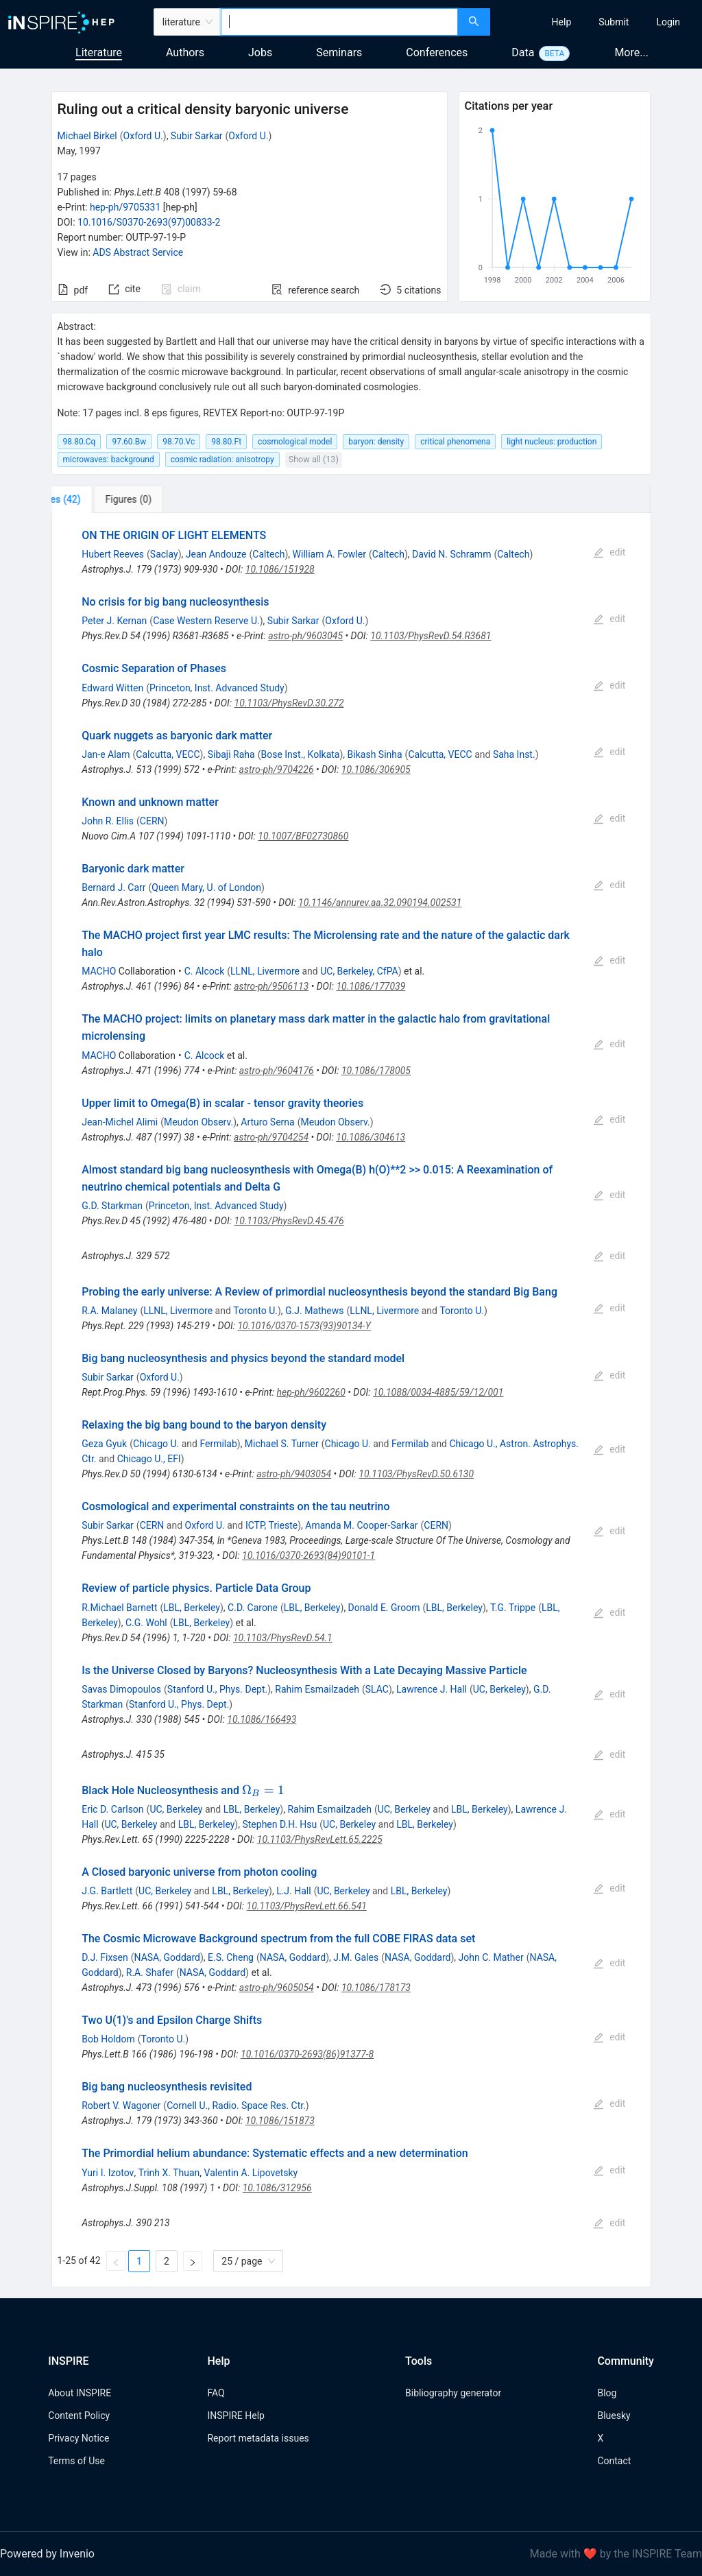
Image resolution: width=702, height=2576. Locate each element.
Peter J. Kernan (114, 620)
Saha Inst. (514, 754)
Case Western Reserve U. (206, 620)
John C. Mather (491, 1957)
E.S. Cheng (231, 1957)
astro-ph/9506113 (271, 986)
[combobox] (339, 22)
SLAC (377, 1689)
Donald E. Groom (384, 1607)
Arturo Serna (267, 1122)
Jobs (260, 52)
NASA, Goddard (167, 1957)
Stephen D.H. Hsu (279, 1824)
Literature (98, 52)
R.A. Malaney (109, 1310)
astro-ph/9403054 (293, 1473)
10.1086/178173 (376, 1987)
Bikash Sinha (375, 754)
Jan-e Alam (106, 754)
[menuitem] (562, 22)
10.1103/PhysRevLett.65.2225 (320, 1839)
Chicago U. (156, 1443)
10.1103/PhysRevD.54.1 (282, 1637)
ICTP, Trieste (271, 1525)
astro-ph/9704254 (271, 1137)
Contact (614, 2460)
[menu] (598, 22)
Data (522, 52)
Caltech (268, 554)
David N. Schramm (451, 554)
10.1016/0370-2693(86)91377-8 (307, 2054)
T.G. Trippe (512, 1607)
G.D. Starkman (112, 1205)
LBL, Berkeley (191, 1607)
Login (668, 21)
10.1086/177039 (370, 986)
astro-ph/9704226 (276, 769)
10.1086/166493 (261, 1719)
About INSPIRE (79, 2392)
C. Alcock (204, 971)
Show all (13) (314, 459)
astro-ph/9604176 (276, 1070)
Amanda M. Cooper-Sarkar (361, 1525)
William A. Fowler (329, 554)
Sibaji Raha (231, 754)
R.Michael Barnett (119, 1607)
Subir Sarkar (197, 135)
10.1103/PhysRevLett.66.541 (307, 1905)
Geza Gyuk (104, 1443)
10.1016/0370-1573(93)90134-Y (304, 1325)
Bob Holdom (108, 2039)
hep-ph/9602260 (311, 1392)
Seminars (339, 52)
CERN (152, 820)
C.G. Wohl (146, 1622)
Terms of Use (76, 2460)
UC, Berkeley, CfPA (359, 971)
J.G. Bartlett (107, 1890)
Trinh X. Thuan (169, 2172)
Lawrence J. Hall (431, 1689)
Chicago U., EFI (149, 1458)
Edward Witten (112, 687)
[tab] (97, 499)
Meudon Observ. (198, 1122)
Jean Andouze (216, 554)
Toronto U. (255, 1310)
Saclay (164, 554)
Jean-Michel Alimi (120, 1122)
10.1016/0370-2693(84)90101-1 (308, 1555)
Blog (606, 2392)
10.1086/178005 (376, 1070)
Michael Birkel (87, 135)
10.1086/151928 (280, 569)
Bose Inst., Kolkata (300, 754)
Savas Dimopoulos (121, 1689)
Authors (185, 52)
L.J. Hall (293, 1890)
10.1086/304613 (370, 1137)
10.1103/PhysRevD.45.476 (289, 1220)
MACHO (99, 971)
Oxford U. (143, 135)
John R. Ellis (108, 820)
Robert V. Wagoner (121, 2105)
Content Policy (79, 2415)
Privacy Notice (78, 2438)
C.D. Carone (253, 1607)
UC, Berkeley (499, 1689)
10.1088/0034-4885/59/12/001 (438, 1392)
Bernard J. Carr (113, 887)
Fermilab (218, 1443)
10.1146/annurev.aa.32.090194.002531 (379, 902)
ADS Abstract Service (138, 252)
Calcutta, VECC (167, 754)
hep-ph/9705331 (125, 207)
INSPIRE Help (235, 2415)
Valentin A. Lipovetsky (251, 2172)
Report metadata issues (257, 2438)
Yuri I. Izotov (108, 2172)
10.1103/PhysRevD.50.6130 (416, 1473)
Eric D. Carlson (112, 1809)
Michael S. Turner (282, 1443)
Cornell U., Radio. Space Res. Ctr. (236, 2105)
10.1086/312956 (277, 2187)
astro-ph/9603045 (305, 635)
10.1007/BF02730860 (303, 836)
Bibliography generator (453, 2392)
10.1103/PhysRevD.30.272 (289, 702)
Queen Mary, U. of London (206, 887)
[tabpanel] (351, 1400)
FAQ (215, 2392)
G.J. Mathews (314, 1310)
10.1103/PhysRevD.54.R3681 (430, 635)
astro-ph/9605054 (276, 1987)
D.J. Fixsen (105, 1957)
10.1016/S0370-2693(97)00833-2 (148, 222)
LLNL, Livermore (265, 971)
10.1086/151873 (280, 2120)
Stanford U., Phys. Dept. (217, 1689)
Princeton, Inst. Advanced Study (217, 687)
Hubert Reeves (113, 554)
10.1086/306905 (376, 769)
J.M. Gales (355, 1957)
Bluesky (613, 2415)
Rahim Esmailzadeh (317, 1689)
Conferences (437, 52)
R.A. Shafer (149, 1972)
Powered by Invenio (47, 2553)
